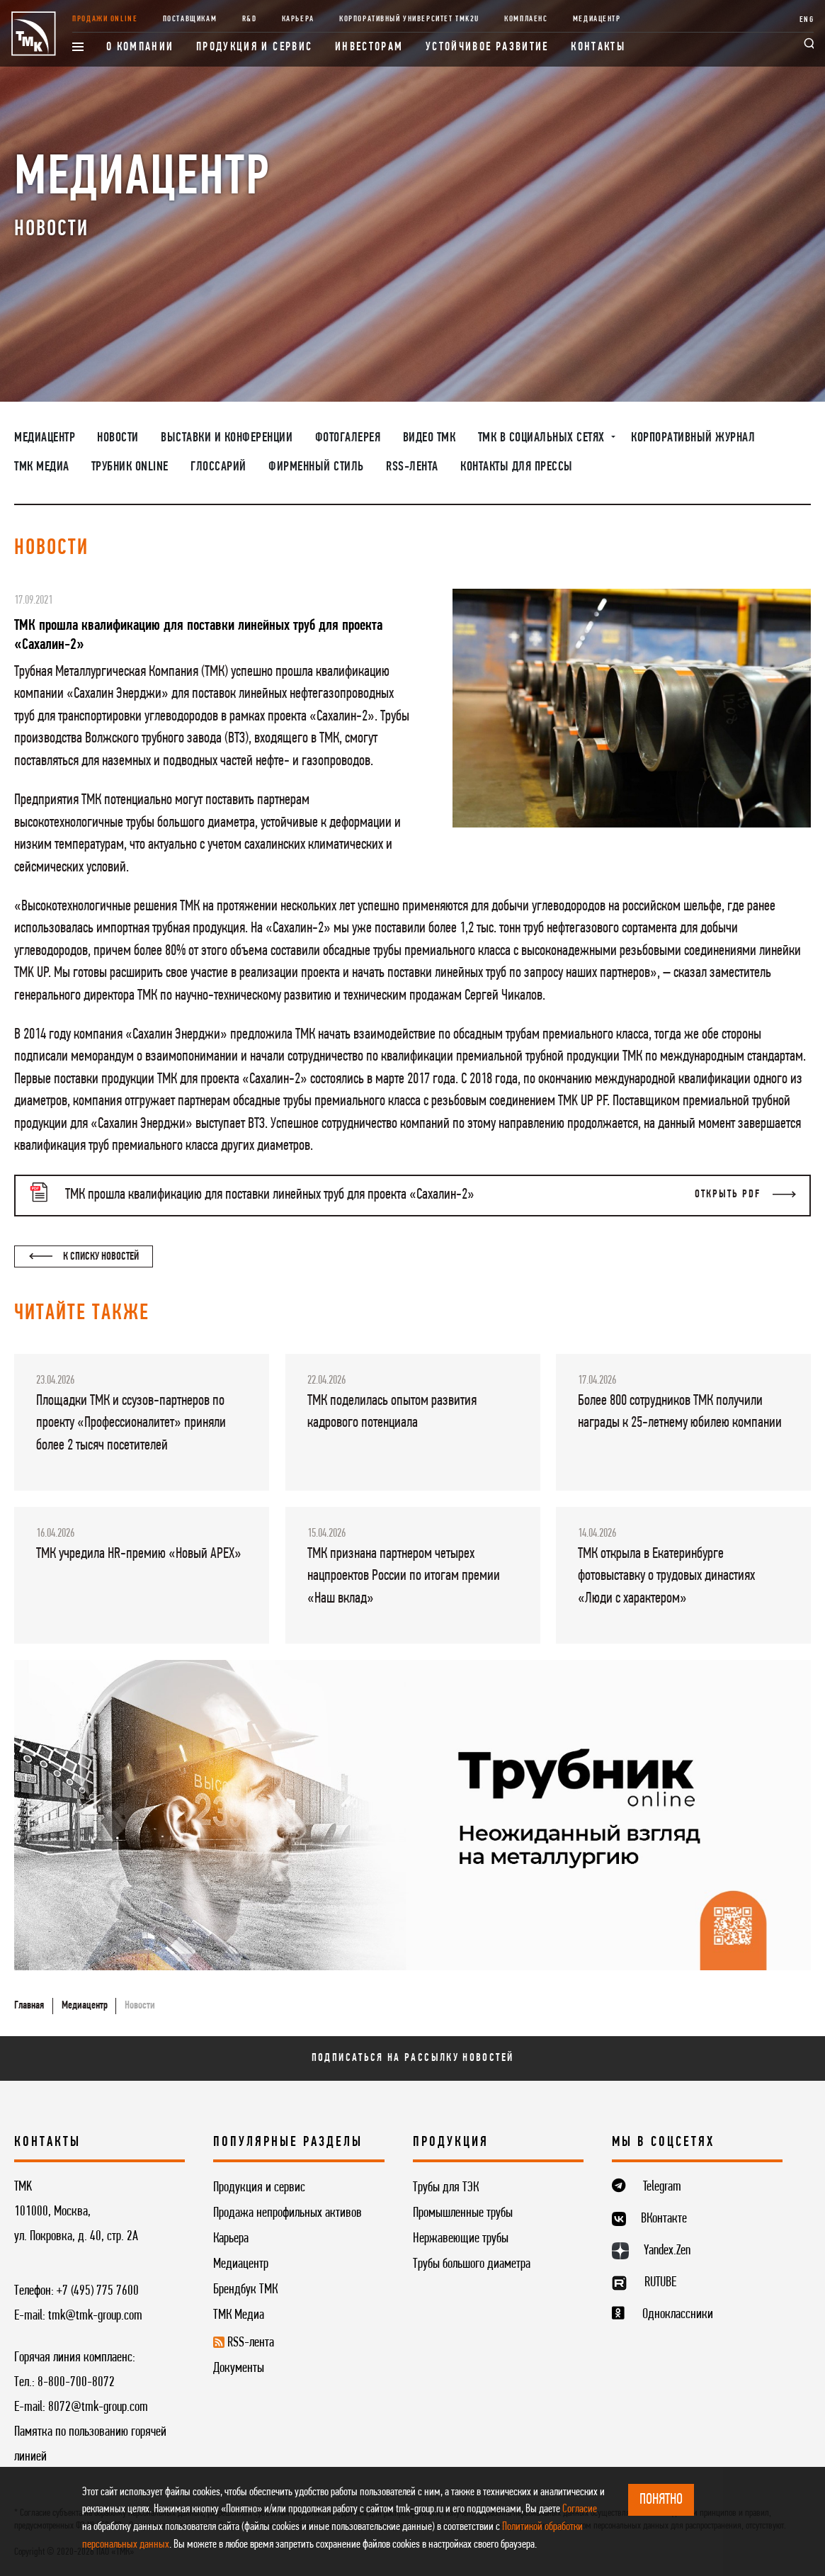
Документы (238, 2368)
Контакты (598, 47)
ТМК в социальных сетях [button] (543, 438)
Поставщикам (190, 19)
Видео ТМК (429, 438)
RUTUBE (660, 2283)
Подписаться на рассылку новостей (413, 2058)
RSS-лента (412, 467)
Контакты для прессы (516, 467)
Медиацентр (597, 19)
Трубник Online (130, 467)
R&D (249, 19)
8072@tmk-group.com (98, 2407)
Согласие (579, 2509)
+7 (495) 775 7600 (98, 2291)
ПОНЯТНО (661, 2500)
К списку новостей (84, 1256)
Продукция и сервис (254, 47)
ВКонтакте (664, 2219)
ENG (807, 20)
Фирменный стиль (316, 467)
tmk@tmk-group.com (95, 2316)
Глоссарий (218, 467)
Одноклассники (677, 2314)
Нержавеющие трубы (460, 2239)
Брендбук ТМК (245, 2290)
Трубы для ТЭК (446, 2188)
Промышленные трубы (463, 2213)
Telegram (662, 2187)
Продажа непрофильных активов (287, 2213)
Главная (29, 2005)
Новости (118, 438)
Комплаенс (525, 19)
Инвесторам (369, 47)
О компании (140, 47)
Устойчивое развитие (487, 47)
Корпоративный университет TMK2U (409, 19)
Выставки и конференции (226, 438)
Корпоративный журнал (693, 438)
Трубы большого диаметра (471, 2264)
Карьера (298, 19)
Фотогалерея (348, 438)
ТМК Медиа (41, 467)
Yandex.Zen (667, 2251)
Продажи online (104, 19)
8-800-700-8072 (76, 2383)
